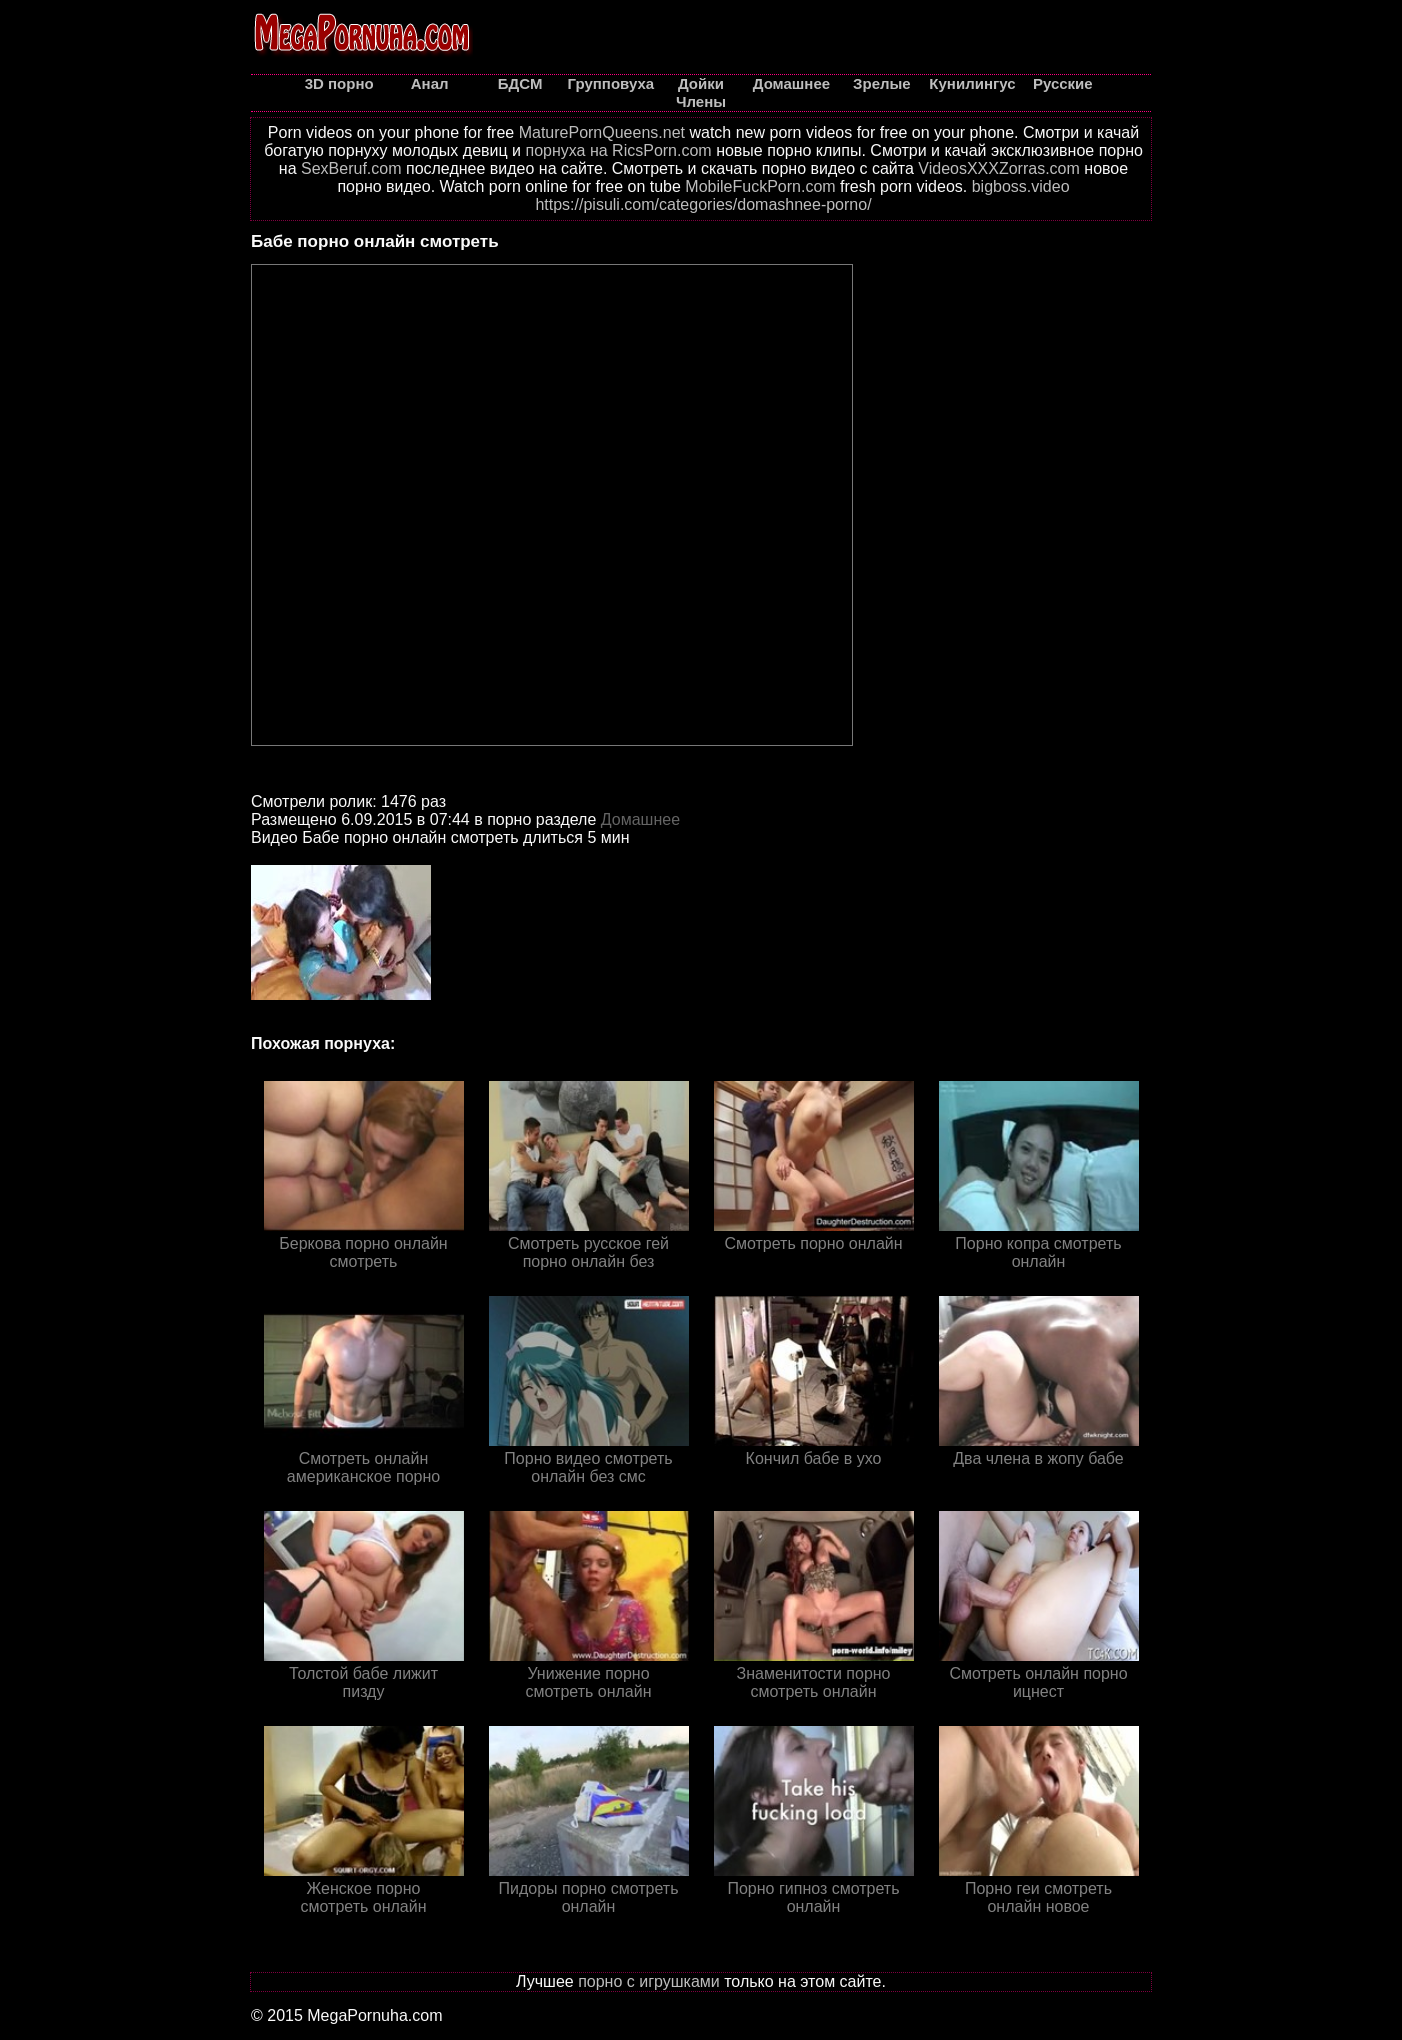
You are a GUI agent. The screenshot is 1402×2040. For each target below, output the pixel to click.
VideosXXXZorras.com (999, 168)
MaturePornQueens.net (602, 132)
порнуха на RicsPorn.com (618, 150)
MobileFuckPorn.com (760, 186)
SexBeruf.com (351, 168)
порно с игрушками (649, 1981)
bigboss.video (1021, 186)
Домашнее (640, 819)
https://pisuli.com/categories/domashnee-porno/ (703, 204)
